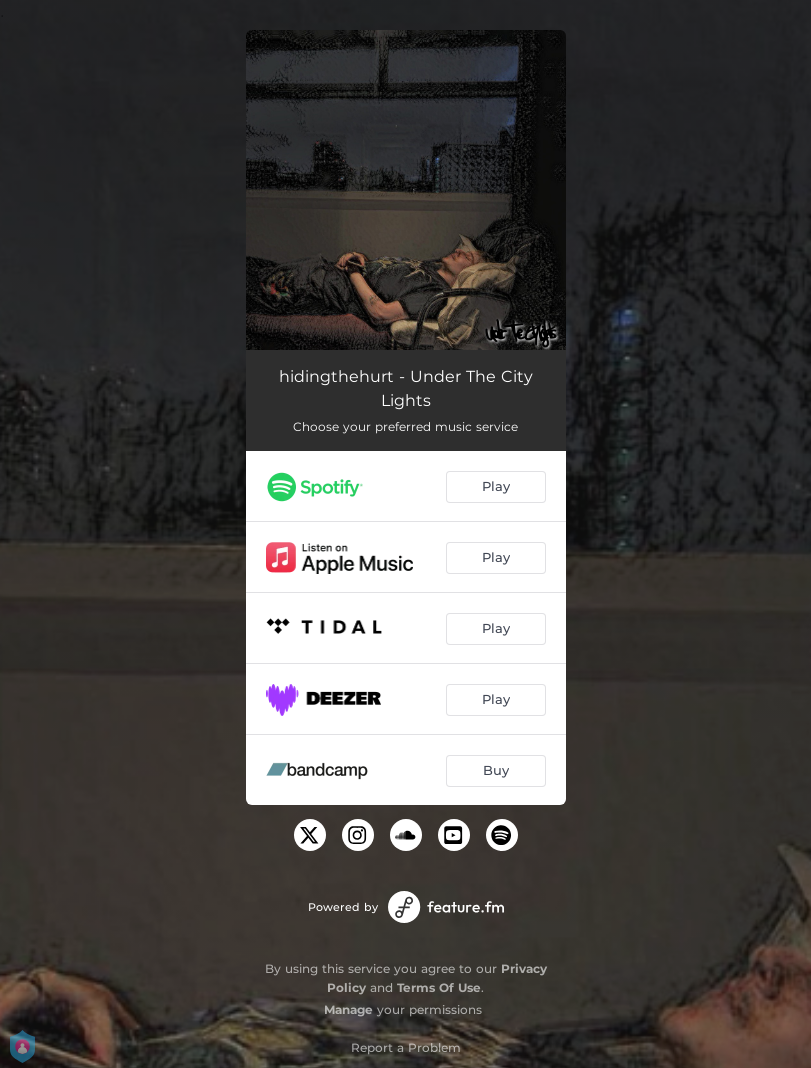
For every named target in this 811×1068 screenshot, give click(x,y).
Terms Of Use (439, 987)
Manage (348, 1009)
